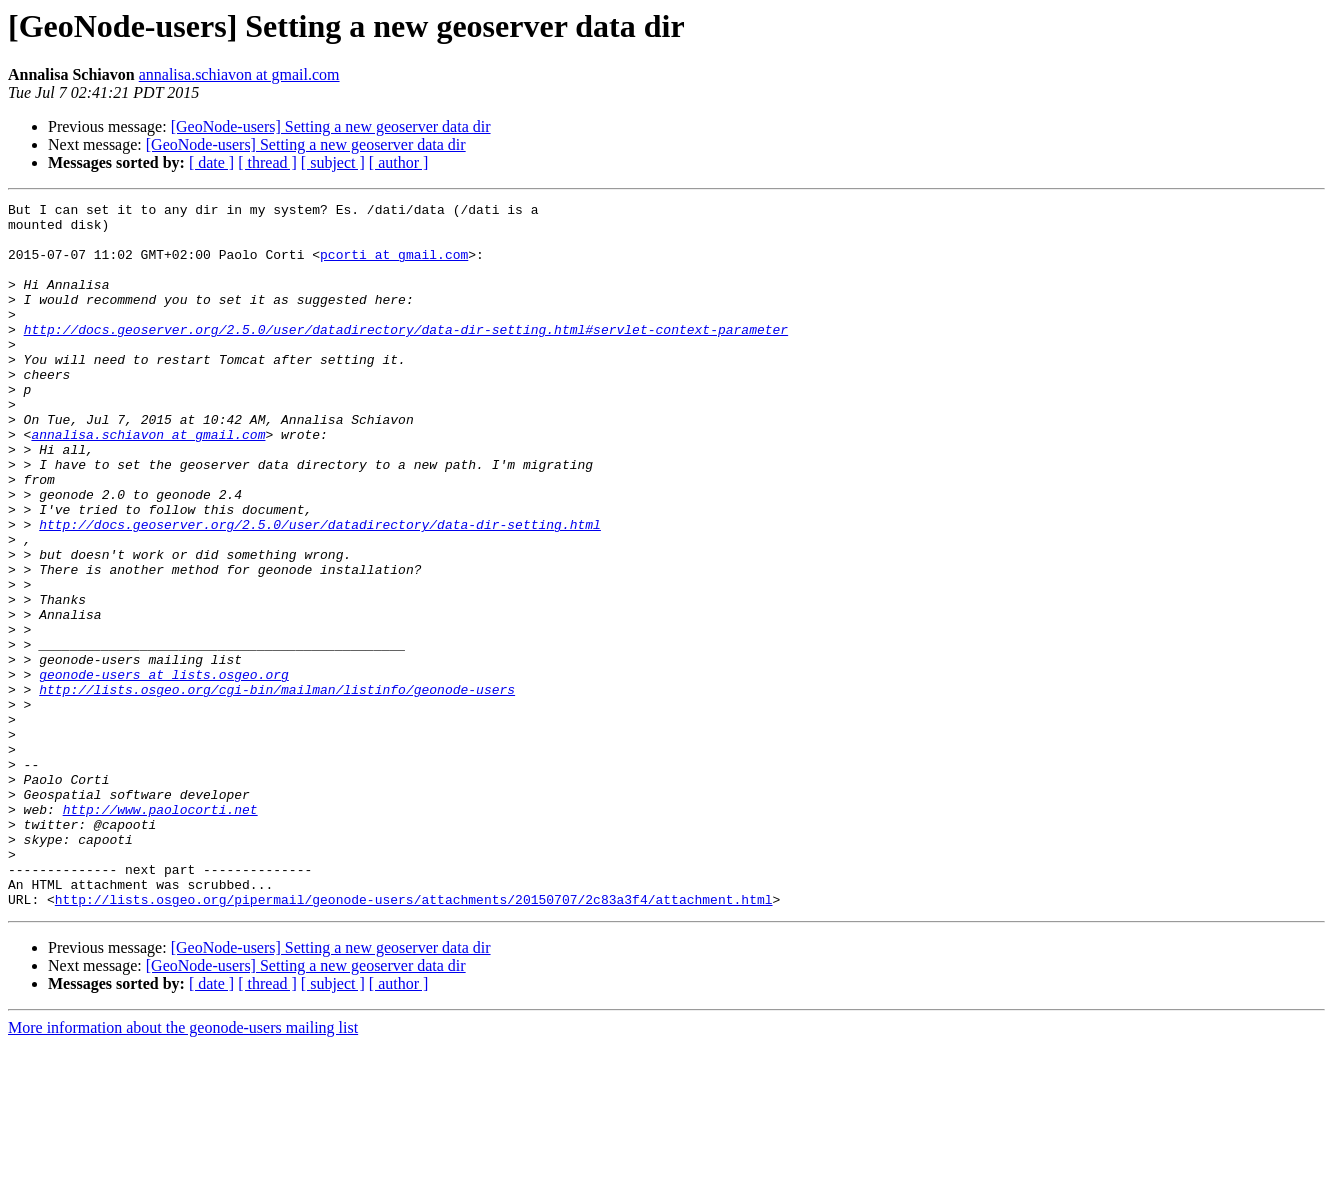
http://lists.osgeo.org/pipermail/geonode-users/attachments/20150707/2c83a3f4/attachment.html (414, 1040)
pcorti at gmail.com (394, 266)
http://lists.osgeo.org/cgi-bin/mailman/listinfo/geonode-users (277, 788)
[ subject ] (333, 162)
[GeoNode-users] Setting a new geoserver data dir (331, 126)
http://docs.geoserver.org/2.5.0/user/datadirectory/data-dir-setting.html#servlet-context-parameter (406, 356)
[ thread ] (267, 162)
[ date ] (211, 162)
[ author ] (399, 162)
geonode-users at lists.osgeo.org (164, 770)
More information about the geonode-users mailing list (183, 1168)
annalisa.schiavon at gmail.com (239, 74)
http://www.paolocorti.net (160, 932)
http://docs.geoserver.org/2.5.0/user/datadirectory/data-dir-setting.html (320, 590)
